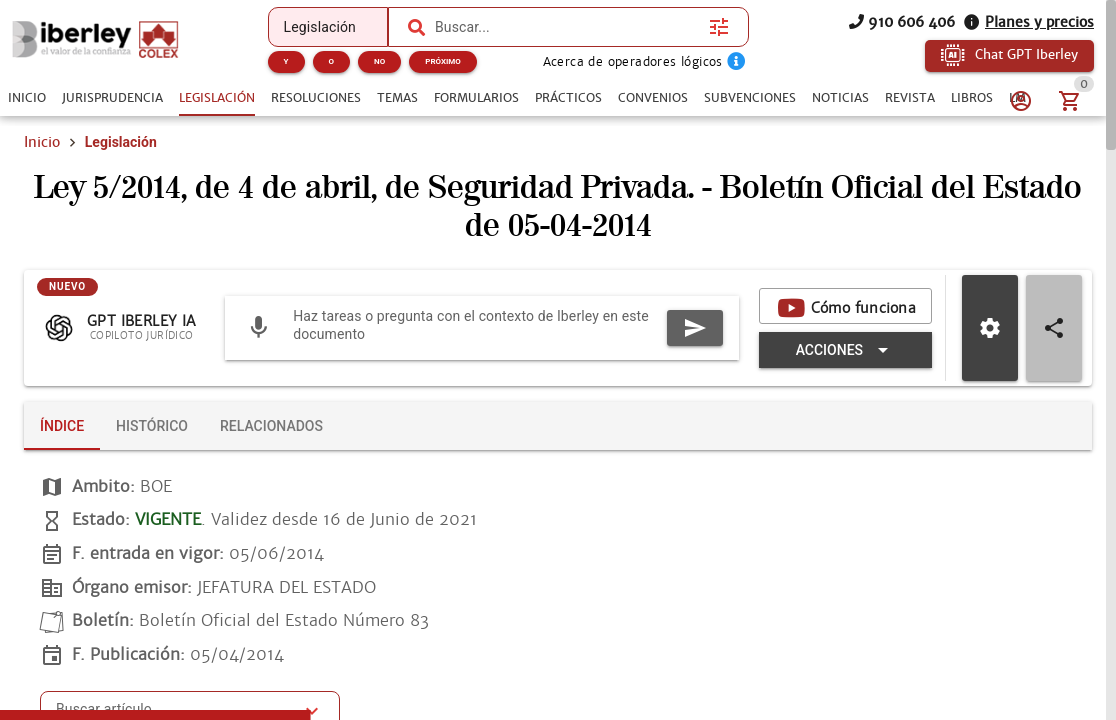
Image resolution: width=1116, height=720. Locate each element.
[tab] (27, 98)
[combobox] (567, 27)
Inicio (42, 142)
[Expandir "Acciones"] (845, 350)
